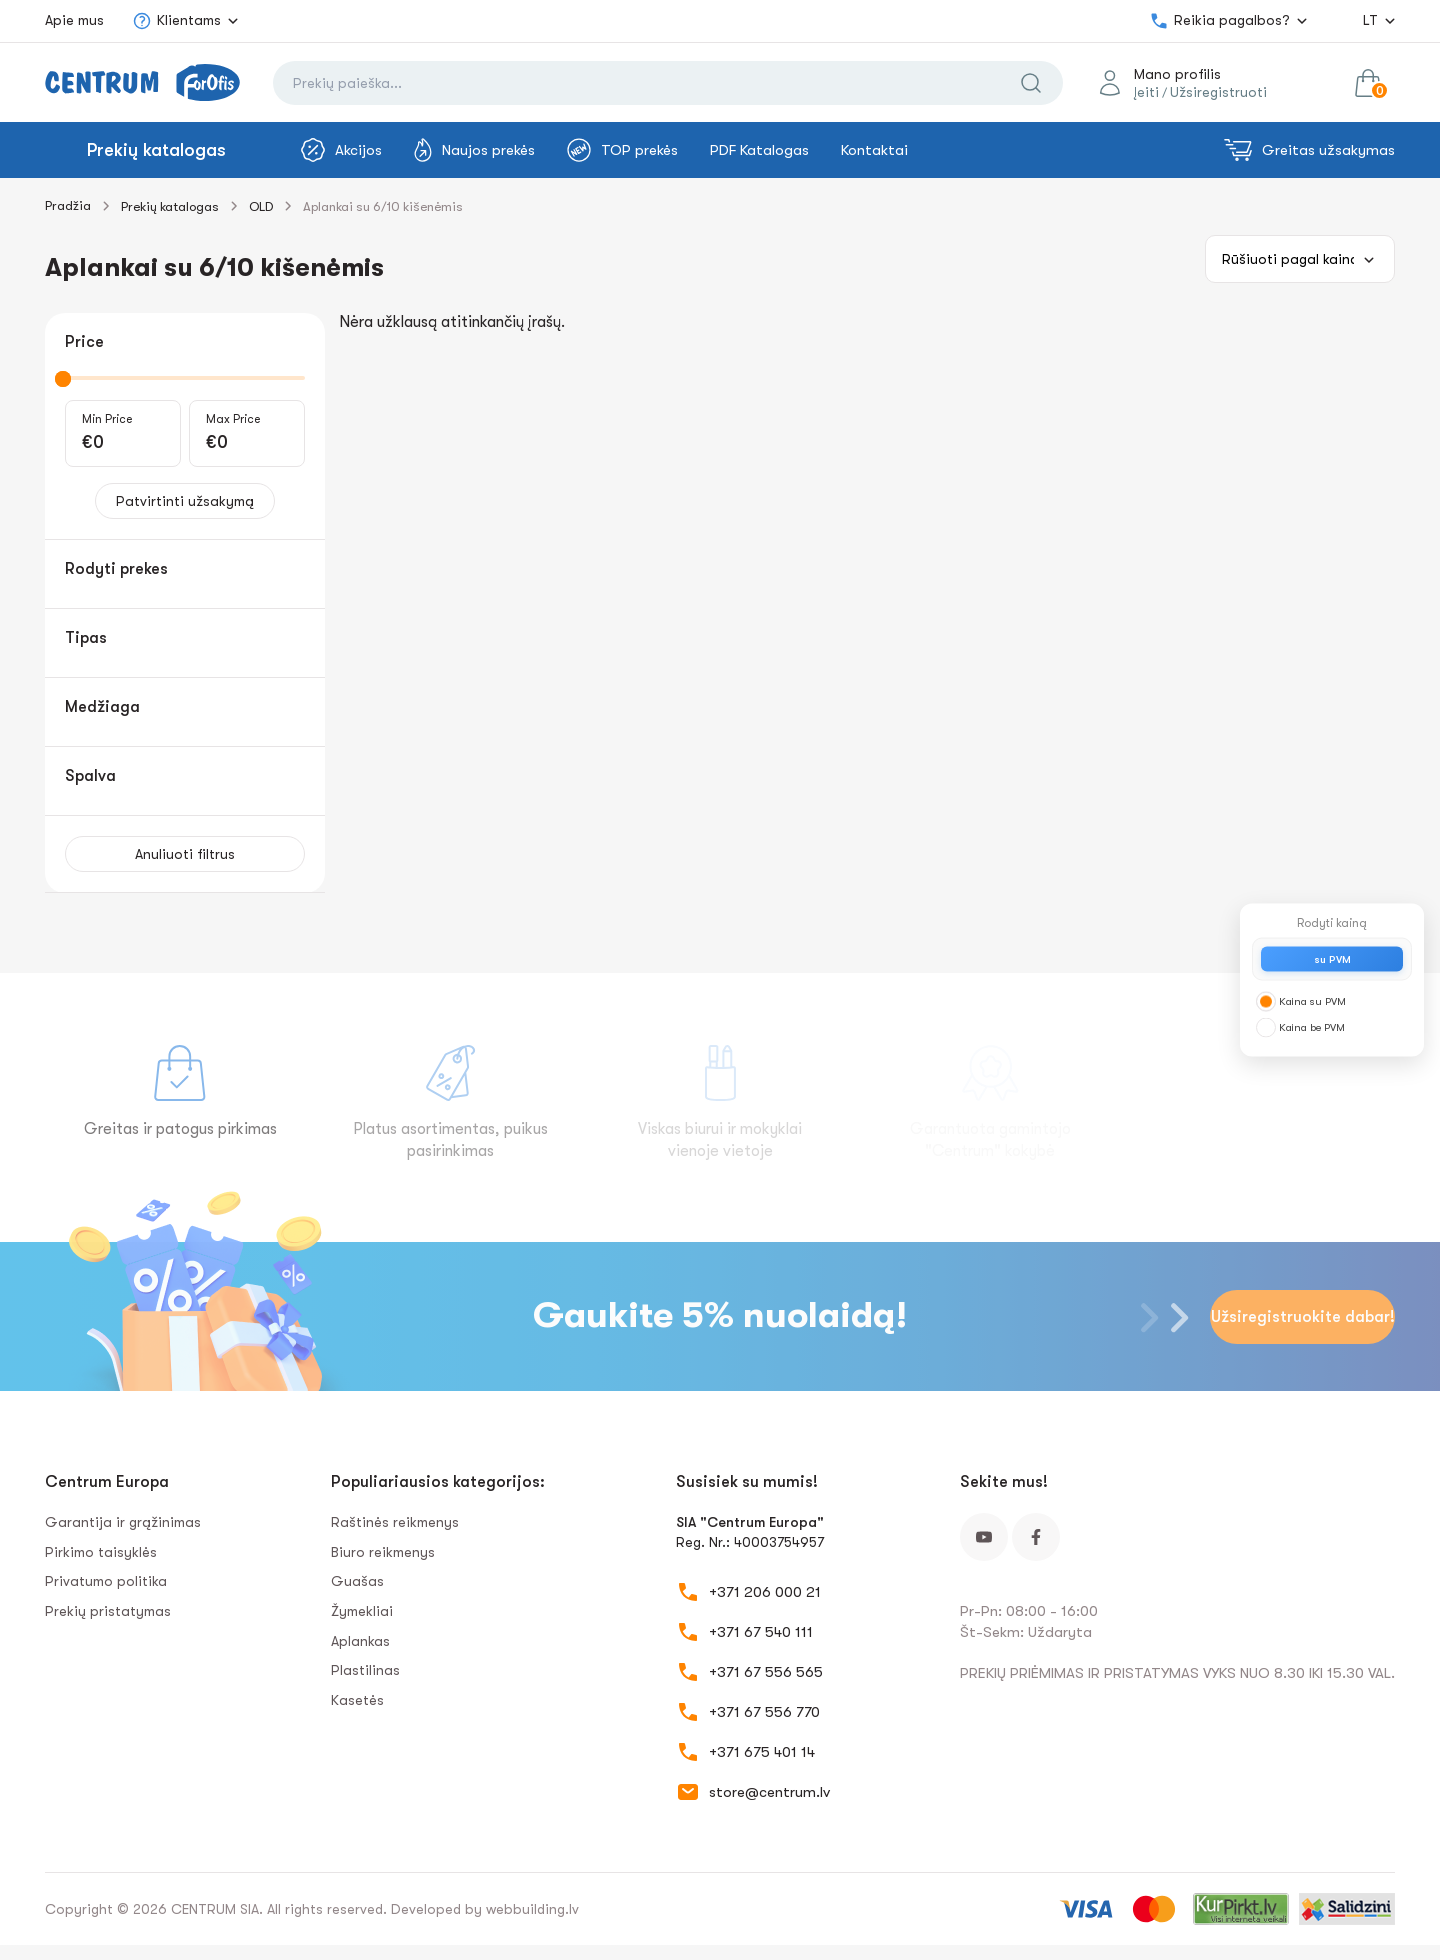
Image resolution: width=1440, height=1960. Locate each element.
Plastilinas (365, 1670)
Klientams (176, 21)
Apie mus (74, 20)
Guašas (357, 1581)
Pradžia (68, 205)
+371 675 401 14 (762, 1752)
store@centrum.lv (769, 1792)
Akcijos (341, 150)
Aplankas (360, 1641)
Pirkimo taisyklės (101, 1552)
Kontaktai (874, 150)
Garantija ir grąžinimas (123, 1522)
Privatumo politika (106, 1581)
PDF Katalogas (759, 150)
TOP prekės (622, 150)
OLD (261, 206)
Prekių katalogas (156, 150)
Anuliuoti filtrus (185, 854)
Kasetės (357, 1700)
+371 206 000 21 (765, 1592)
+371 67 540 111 (761, 1632)
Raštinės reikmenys (395, 1522)
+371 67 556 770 (764, 1712)
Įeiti (1146, 92)
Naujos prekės (474, 150)
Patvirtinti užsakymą (185, 501)
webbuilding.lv (532, 1909)
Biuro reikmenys (383, 1552)
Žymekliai (362, 1611)
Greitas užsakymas (1309, 150)
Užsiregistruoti (1218, 92)
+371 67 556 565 (766, 1672)
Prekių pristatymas (108, 1611)
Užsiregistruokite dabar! (1303, 1317)
